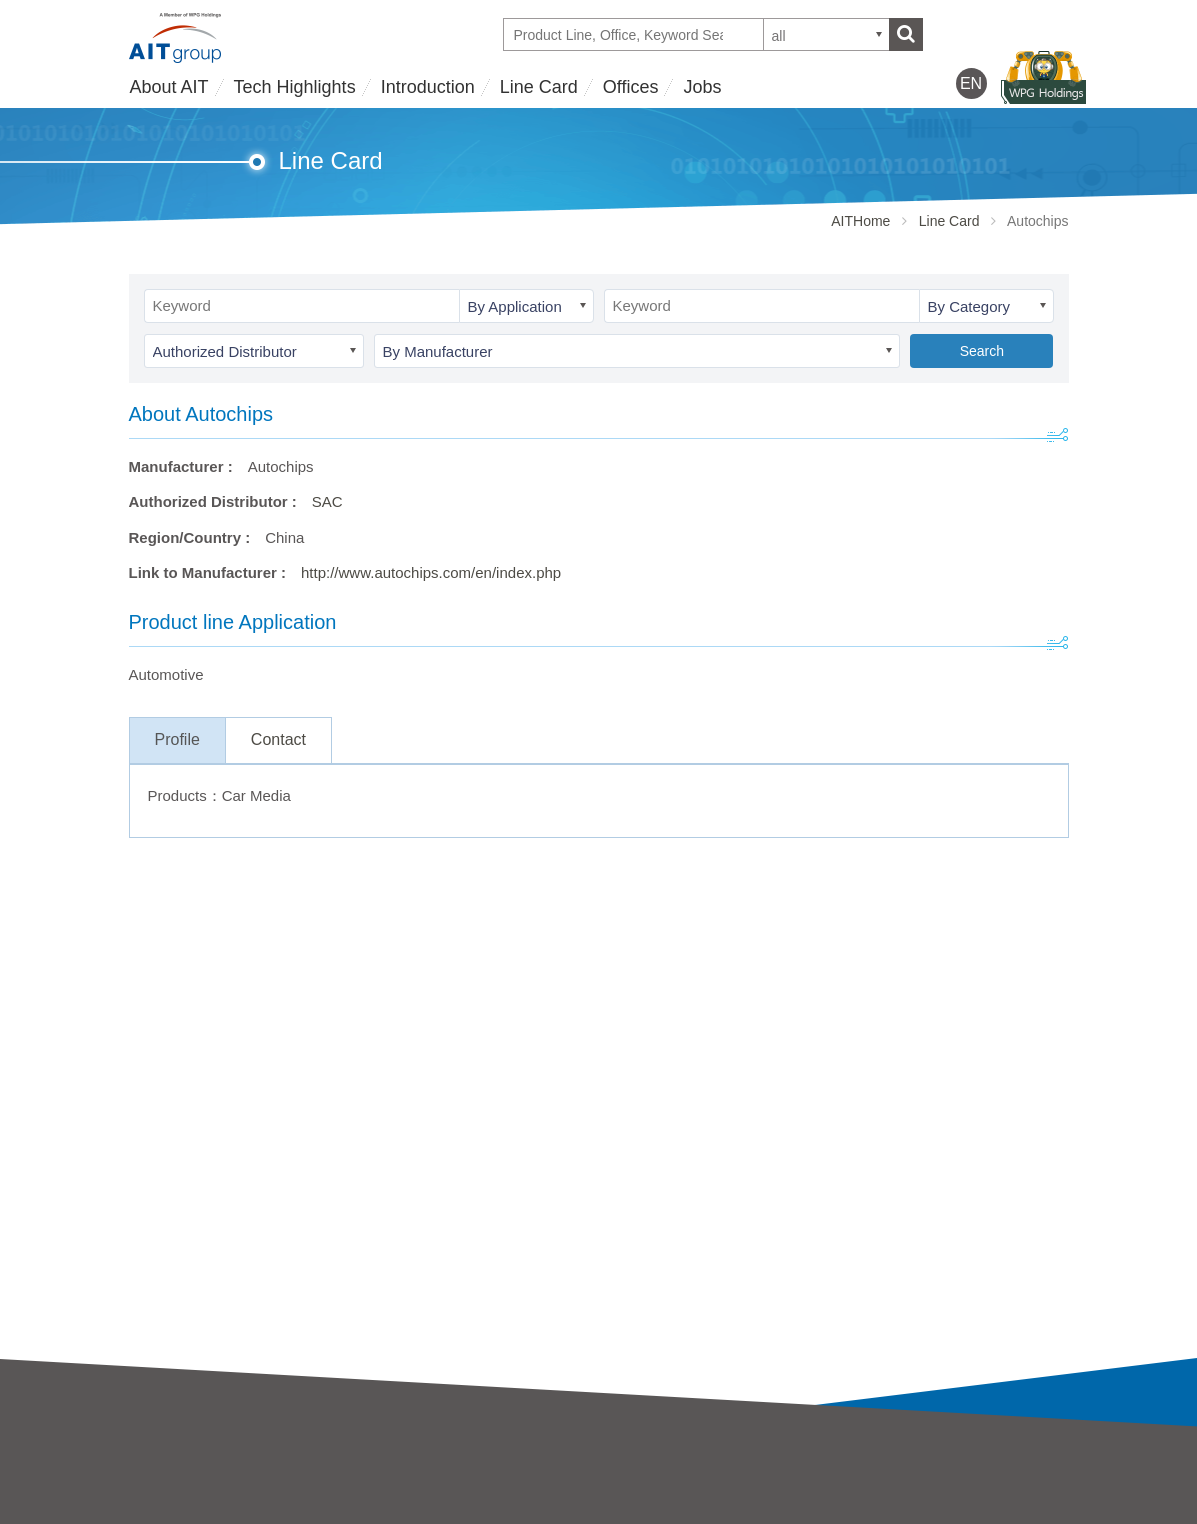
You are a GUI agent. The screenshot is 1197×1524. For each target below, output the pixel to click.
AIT (375, 1484)
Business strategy (188, 1511)
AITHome (860, 221)
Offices (631, 87)
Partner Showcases (664, 1511)
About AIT (169, 87)
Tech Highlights (295, 87)
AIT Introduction (182, 1484)
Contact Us (873, 1480)
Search (982, 351)
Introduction (428, 87)
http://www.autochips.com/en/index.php (431, 572)
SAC (327, 501)
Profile (177, 739)
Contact (278, 739)
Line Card (539, 87)
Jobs (702, 87)
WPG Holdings (886, 1513)
